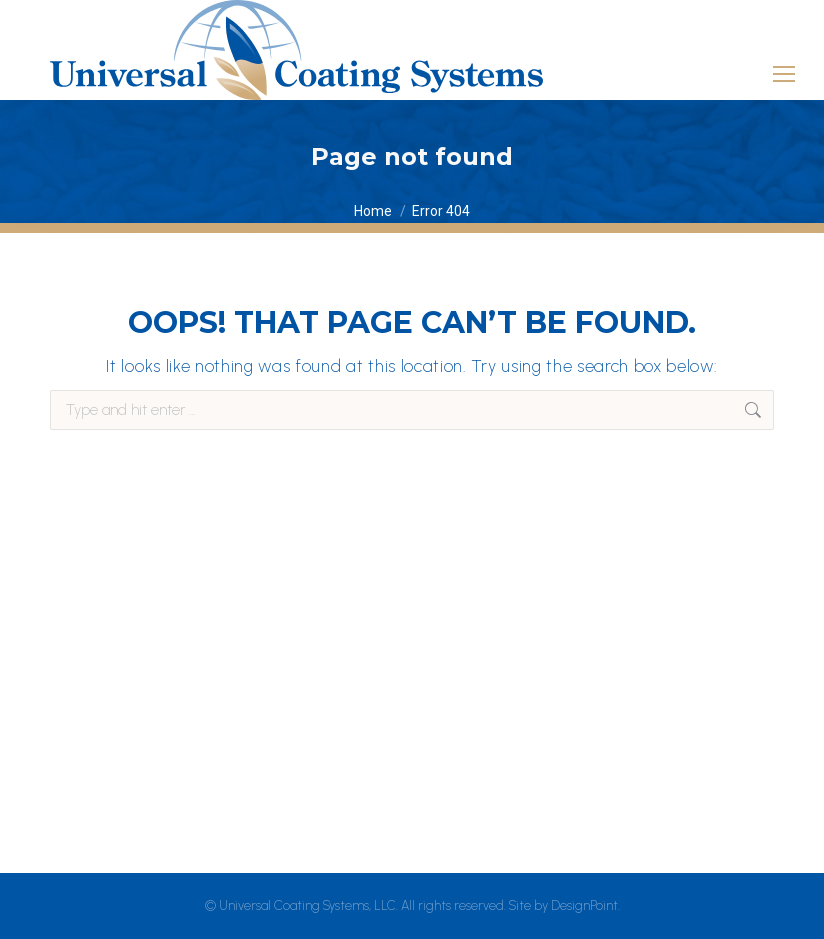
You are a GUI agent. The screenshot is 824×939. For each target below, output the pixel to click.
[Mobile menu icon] (784, 65)
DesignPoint (584, 905)
